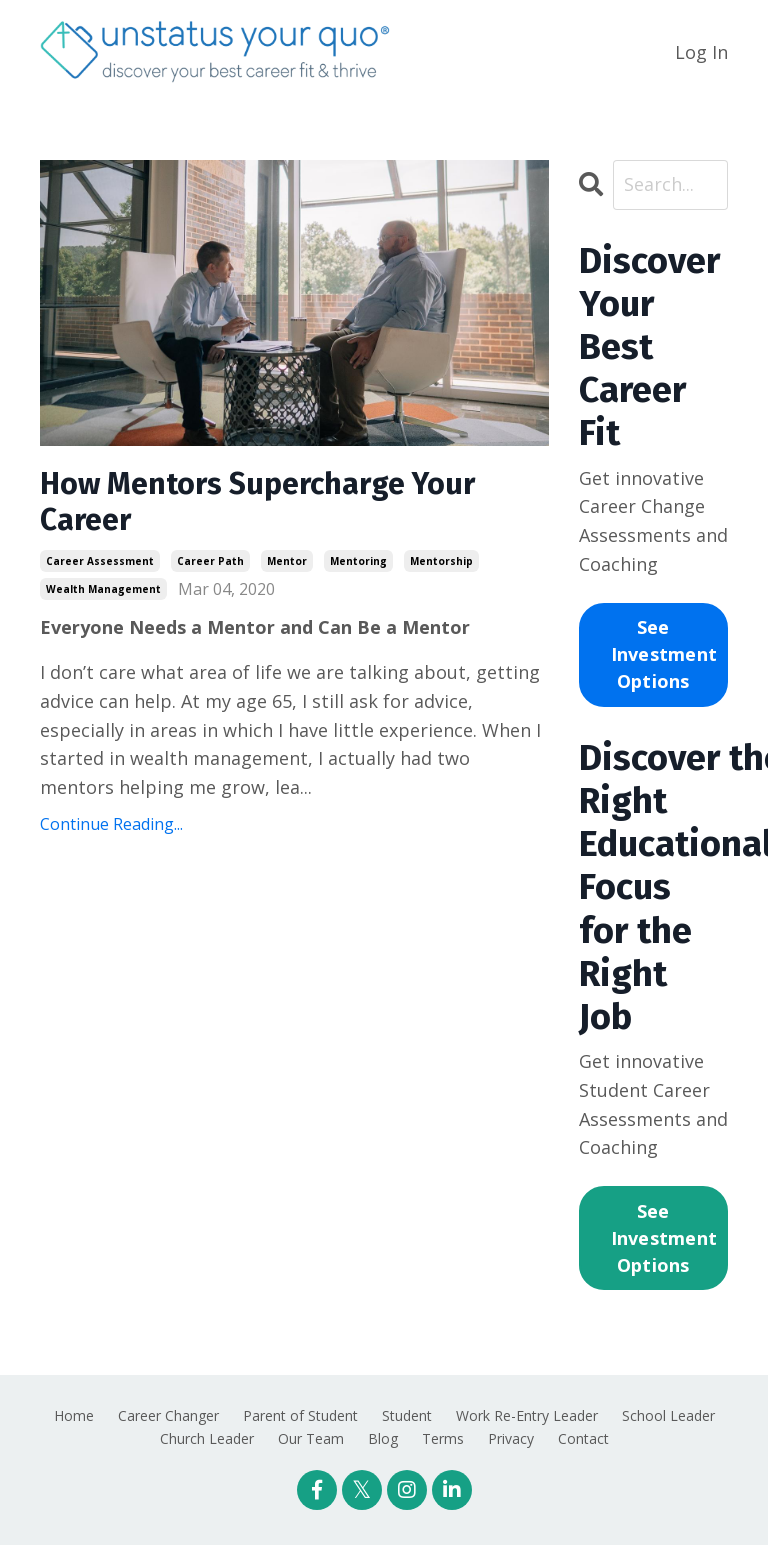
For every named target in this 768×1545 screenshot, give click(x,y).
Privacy (511, 1438)
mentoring (358, 561)
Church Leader (207, 1438)
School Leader (668, 1415)
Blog (383, 1438)
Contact (583, 1438)
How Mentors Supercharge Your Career (257, 502)
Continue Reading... (111, 824)
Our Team (311, 1438)
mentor (287, 561)
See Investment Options (664, 654)
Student (407, 1415)
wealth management (103, 589)
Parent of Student (300, 1415)
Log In (701, 52)
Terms (443, 1438)
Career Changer (168, 1415)
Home (74, 1415)
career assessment (100, 561)
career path (210, 561)
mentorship (441, 561)
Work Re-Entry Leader (527, 1415)
